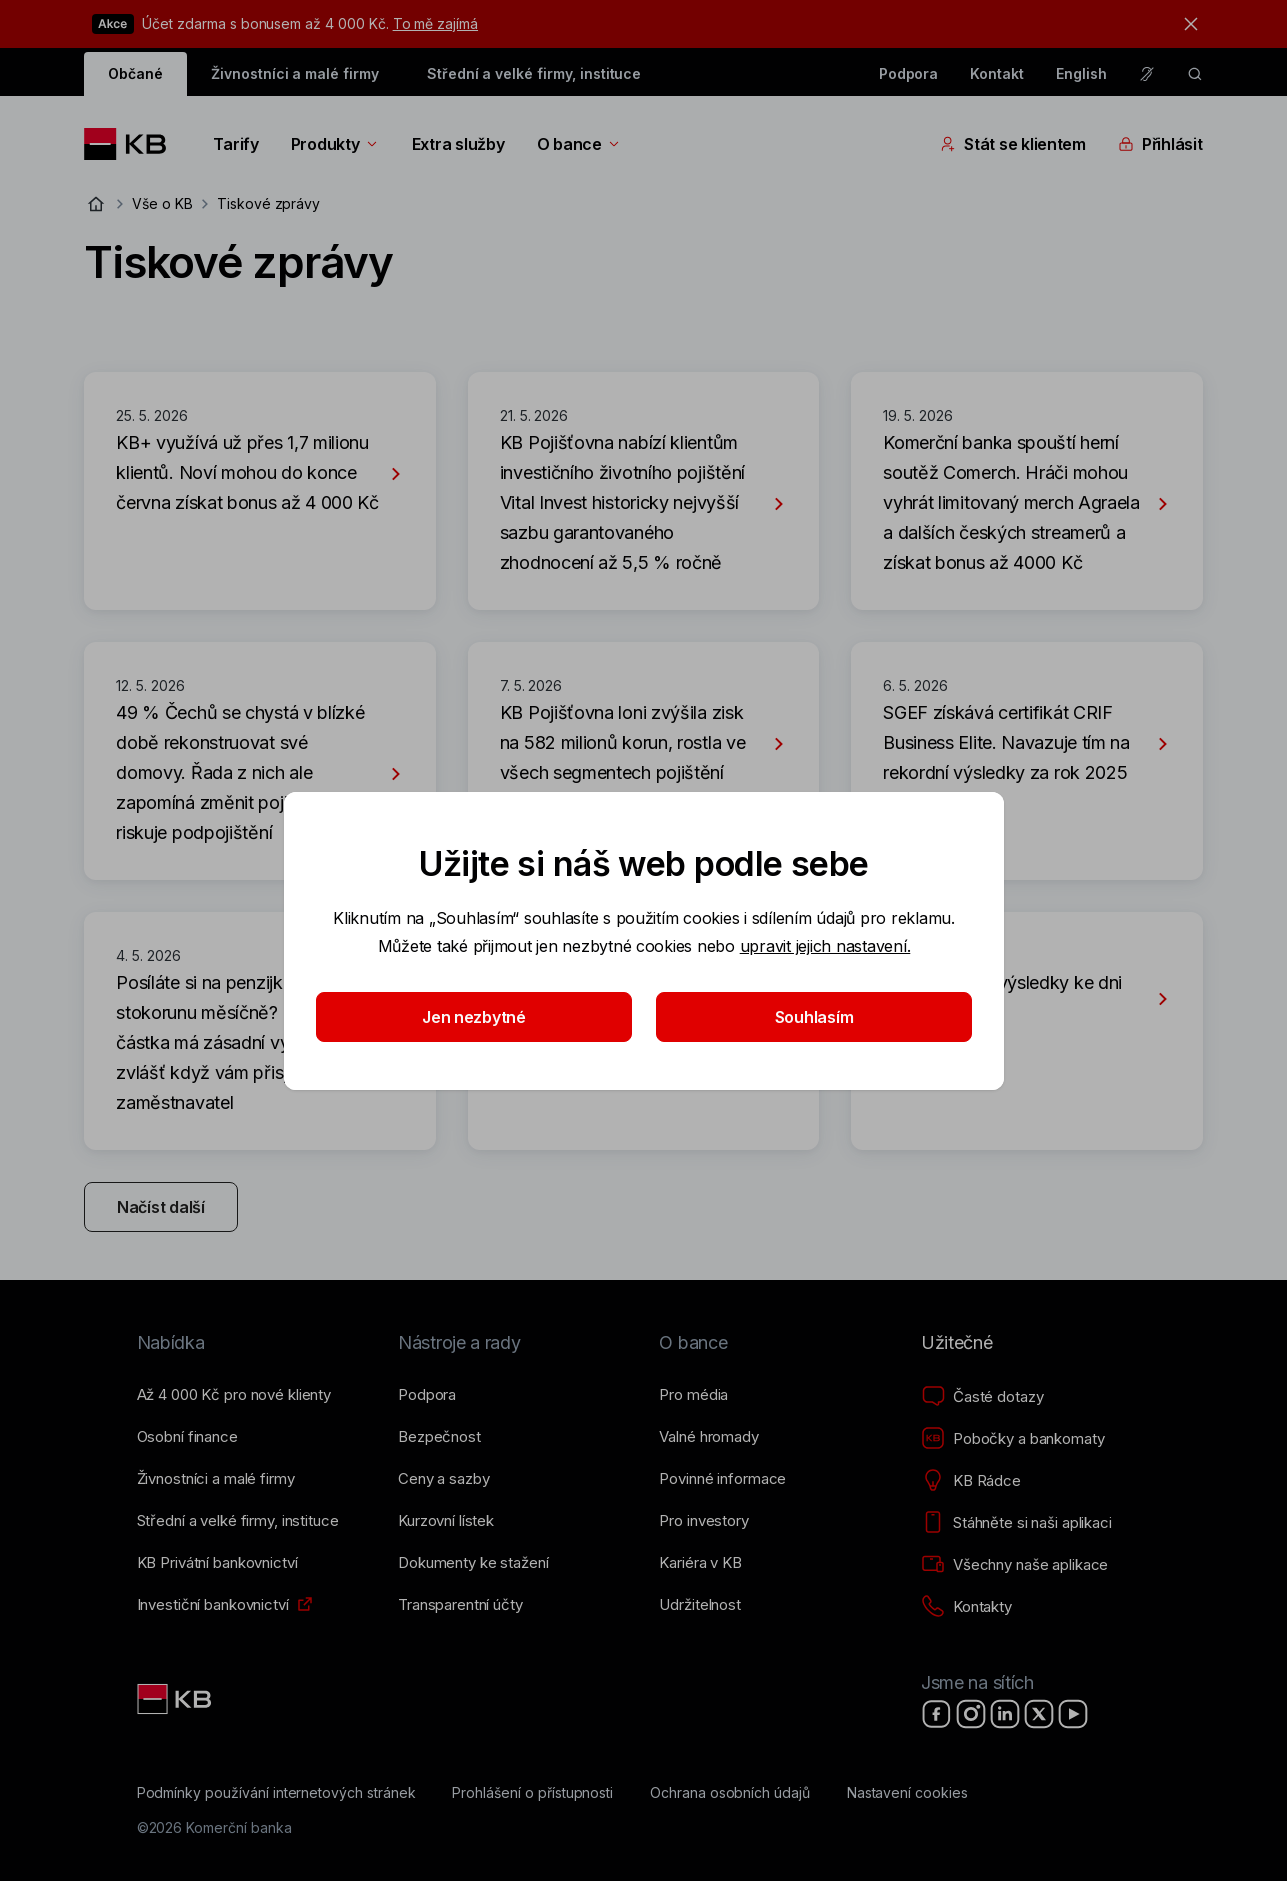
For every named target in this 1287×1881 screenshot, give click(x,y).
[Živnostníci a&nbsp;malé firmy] (216, 1479)
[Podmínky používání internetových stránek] (276, 1793)
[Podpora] (427, 1395)
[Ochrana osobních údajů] (730, 1793)
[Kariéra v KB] (700, 1563)
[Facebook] (937, 1714)
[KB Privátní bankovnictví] (217, 1563)
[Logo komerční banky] (132, 144)
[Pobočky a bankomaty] (1013, 1439)
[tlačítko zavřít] (1186, 24)
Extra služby (458, 144)
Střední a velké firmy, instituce (534, 73)
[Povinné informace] (722, 1479)
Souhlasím (813, 1017)
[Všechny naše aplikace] (1014, 1565)
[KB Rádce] (971, 1481)
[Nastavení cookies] (907, 1793)
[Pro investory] (703, 1521)
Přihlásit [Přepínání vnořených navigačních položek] (1160, 144)
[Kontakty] (966, 1607)
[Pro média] (693, 1395)
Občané (135, 73)
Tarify (235, 144)
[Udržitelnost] (699, 1605)
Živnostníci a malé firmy (295, 73)
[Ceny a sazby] (443, 1479)
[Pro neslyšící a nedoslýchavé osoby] (1147, 74)
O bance (579, 144)
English (1081, 73)
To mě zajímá (435, 23)
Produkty (335, 144)
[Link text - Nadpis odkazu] (176, 1699)
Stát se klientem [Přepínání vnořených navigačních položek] (1013, 144)
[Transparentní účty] (460, 1605)
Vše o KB (162, 203)
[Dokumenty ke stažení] (473, 1563)
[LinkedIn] (1005, 1714)
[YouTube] (1073, 1714)
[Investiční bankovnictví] (213, 1605)
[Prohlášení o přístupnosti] (532, 1793)
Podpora (909, 73)
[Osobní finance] (187, 1437)
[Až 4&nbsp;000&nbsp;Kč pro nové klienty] (234, 1395)
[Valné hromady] (708, 1437)
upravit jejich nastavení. (824, 946)
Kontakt (997, 73)
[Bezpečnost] (439, 1437)
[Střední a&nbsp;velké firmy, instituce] (238, 1521)
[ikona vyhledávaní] (1195, 74)
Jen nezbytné (474, 1017)
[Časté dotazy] (982, 1397)
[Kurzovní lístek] (446, 1521)
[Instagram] (971, 1714)
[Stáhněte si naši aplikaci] (1016, 1523)
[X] (1039, 1714)
